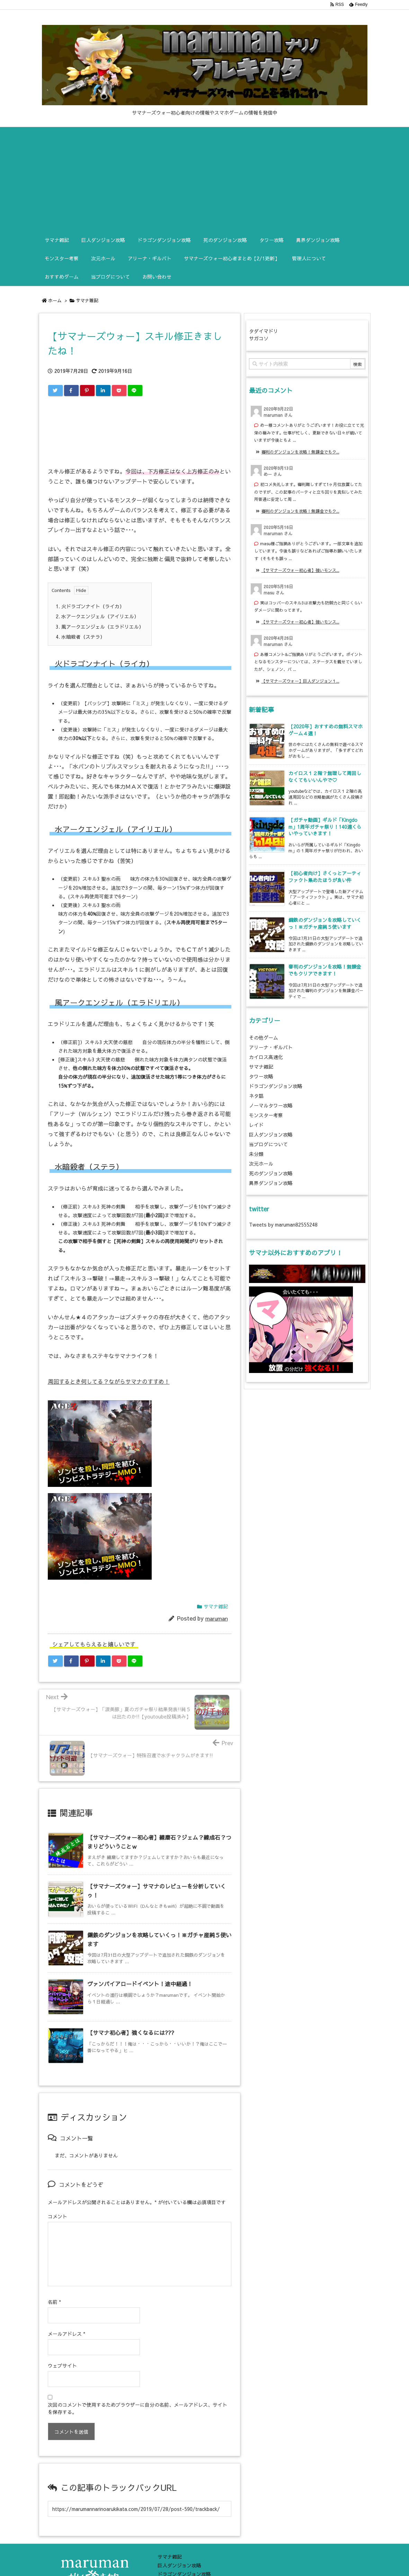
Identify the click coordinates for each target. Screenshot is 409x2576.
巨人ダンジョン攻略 (271, 1134)
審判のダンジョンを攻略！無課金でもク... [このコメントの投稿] (300, 452)
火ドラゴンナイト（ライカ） (90, 606)
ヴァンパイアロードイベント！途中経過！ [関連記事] (140, 1983)
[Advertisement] (204, 179)
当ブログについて (268, 1144)
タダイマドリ (263, 330)
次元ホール (261, 1163)
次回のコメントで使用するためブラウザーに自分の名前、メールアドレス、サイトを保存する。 (137, 2394)
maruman (216, 1618)
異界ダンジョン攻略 (271, 1182)
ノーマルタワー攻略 (271, 1105)
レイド (256, 1124)
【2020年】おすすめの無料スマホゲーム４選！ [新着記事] (325, 730)
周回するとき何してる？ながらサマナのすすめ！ (109, 1381)
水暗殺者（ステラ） (80, 636)
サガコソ (258, 338)
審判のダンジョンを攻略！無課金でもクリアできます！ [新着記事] (324, 970)
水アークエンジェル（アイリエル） (97, 616)
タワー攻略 (261, 1076)
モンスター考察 (266, 1115)
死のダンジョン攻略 (271, 1173)
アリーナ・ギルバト (271, 1047)
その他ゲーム (263, 1037)
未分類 (256, 1153)
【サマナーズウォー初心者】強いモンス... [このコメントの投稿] (300, 570)
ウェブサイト (62, 2351)
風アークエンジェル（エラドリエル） (100, 626)
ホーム (55, 300)
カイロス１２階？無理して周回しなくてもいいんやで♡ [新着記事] (324, 776)
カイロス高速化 (266, 1056)
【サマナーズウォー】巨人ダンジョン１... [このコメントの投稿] (300, 681)
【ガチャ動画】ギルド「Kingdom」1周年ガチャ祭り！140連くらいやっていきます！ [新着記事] (325, 826)
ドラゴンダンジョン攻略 (275, 1086)
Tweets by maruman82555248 (283, 1224)
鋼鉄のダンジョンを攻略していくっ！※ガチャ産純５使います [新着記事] (324, 923)
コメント (57, 2216)
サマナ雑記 (87, 300)
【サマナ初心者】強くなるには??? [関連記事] (130, 2032)
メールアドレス (66, 2319)
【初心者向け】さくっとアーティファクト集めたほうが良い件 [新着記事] (324, 876)
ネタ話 (256, 1095)
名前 (54, 2288)
